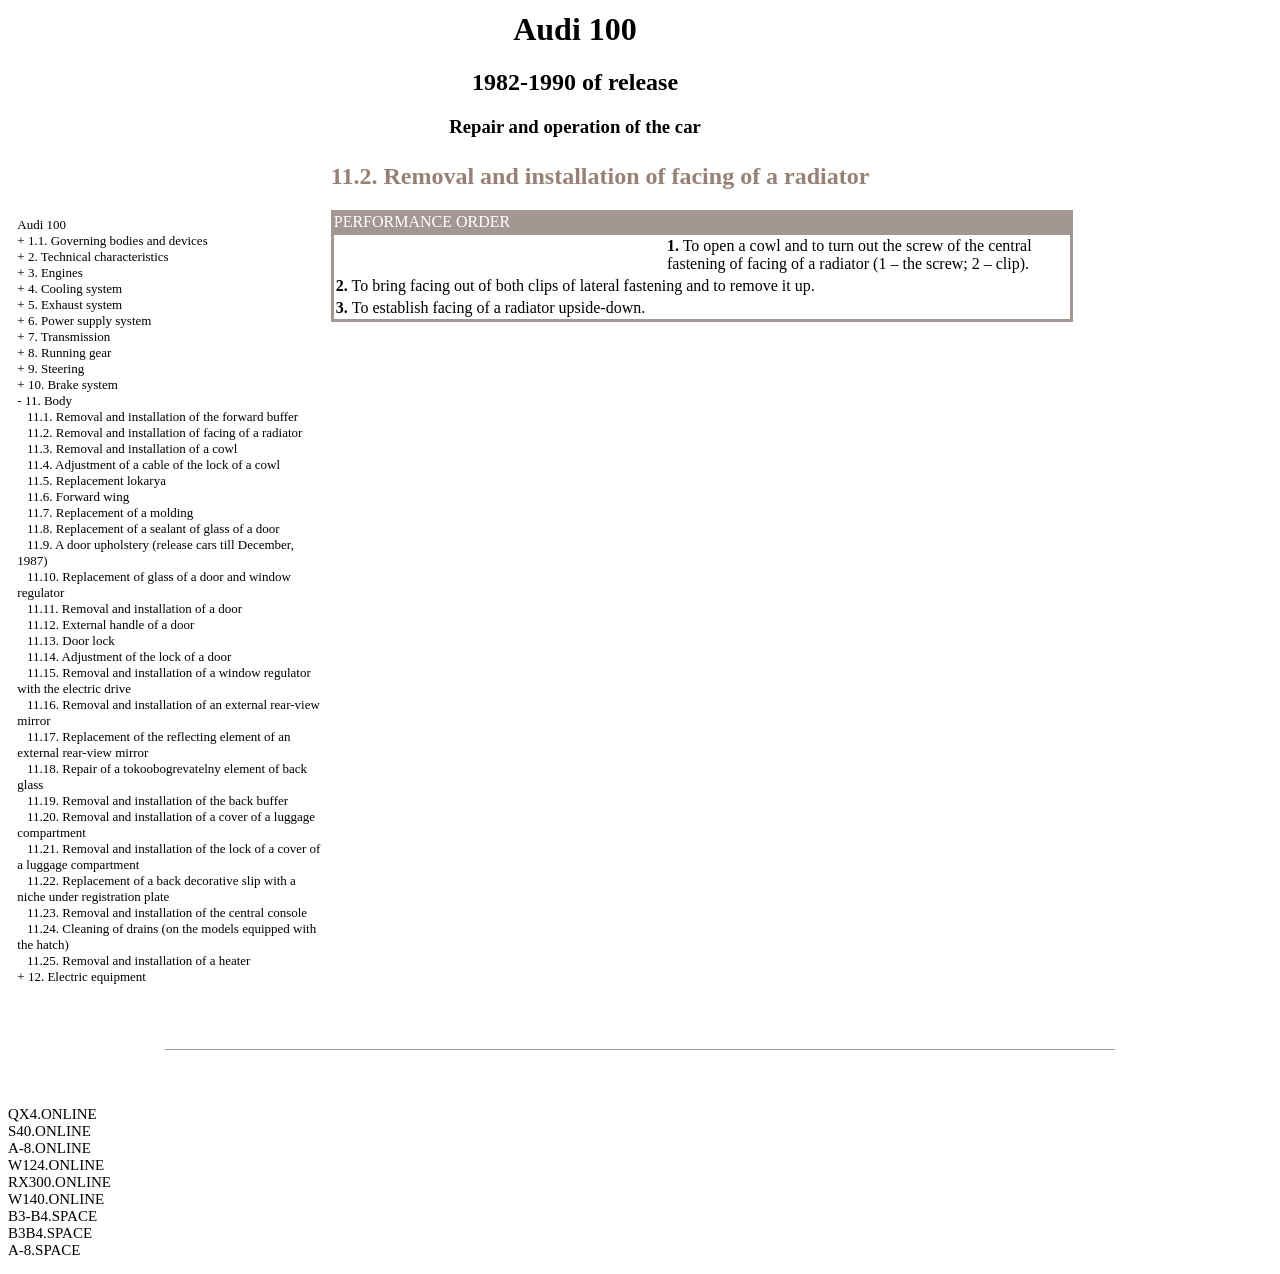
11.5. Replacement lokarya (96, 480)
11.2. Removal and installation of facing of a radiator (164, 432)
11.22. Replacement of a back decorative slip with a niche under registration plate (156, 888)
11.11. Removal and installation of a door (134, 608)
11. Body (48, 400)
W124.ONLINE (56, 1165)
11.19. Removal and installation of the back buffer (157, 800)
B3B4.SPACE (50, 1233)
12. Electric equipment (87, 976)
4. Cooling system (75, 288)
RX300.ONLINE (59, 1182)
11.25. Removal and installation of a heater (138, 960)
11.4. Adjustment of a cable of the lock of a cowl (153, 464)
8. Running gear (69, 352)
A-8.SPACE (44, 1250)
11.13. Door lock (71, 640)
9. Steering (56, 368)
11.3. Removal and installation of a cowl (132, 448)
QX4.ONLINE (52, 1114)
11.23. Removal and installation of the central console (167, 912)
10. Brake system (73, 384)
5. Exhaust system (75, 304)
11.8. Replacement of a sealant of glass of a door (153, 528)
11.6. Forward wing (78, 496)
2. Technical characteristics (98, 256)
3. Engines (55, 272)
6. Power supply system (90, 320)
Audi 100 (41, 224)
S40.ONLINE (49, 1131)
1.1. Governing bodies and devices (118, 240)
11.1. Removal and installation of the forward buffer (162, 416)
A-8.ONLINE (49, 1148)
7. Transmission (69, 336)
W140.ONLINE (56, 1199)
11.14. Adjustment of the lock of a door (129, 656)
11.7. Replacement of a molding (110, 512)
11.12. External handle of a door (110, 624)
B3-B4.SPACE (52, 1216)
